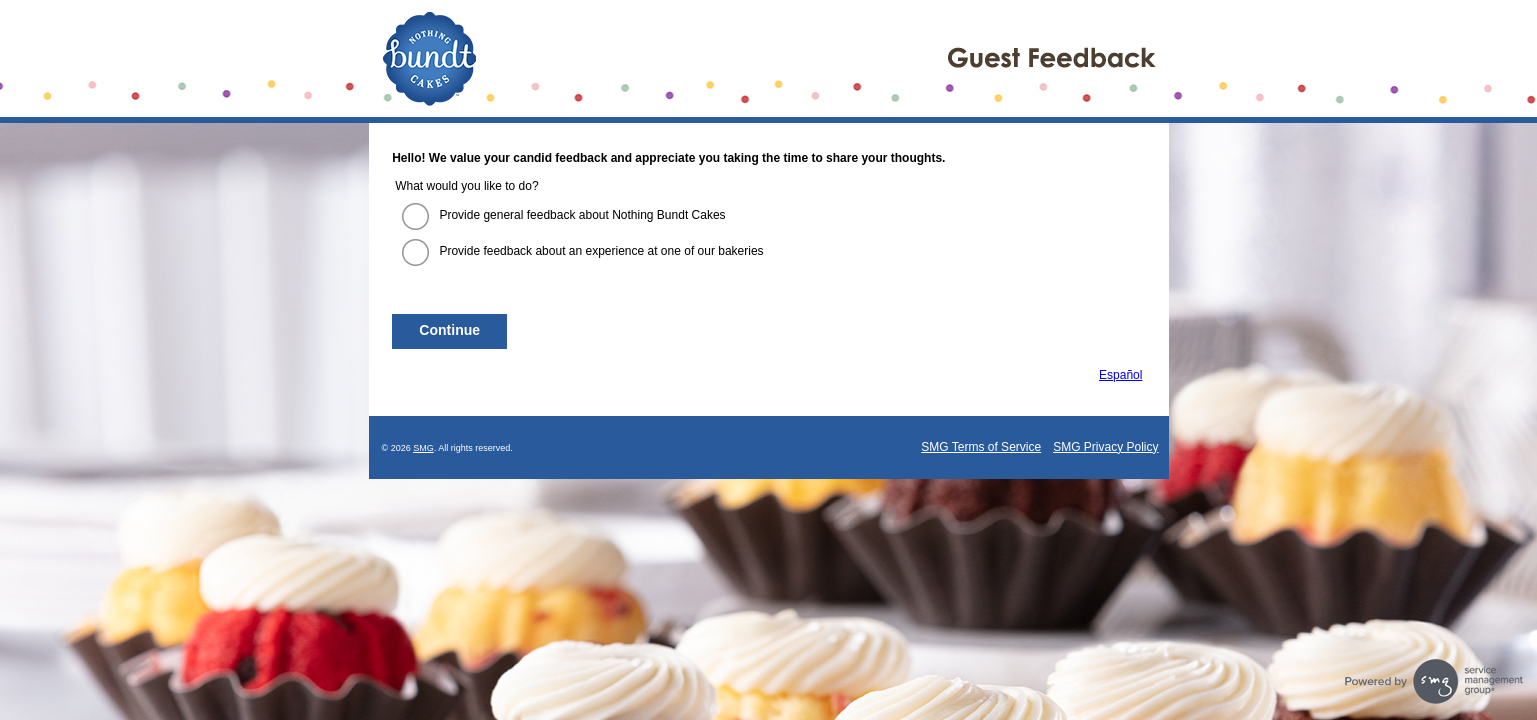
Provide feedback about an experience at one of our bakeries (601, 251)
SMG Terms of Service (981, 447)
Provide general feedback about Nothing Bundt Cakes (582, 215)
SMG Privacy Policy (1105, 447)
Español (1120, 375)
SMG (423, 448)
